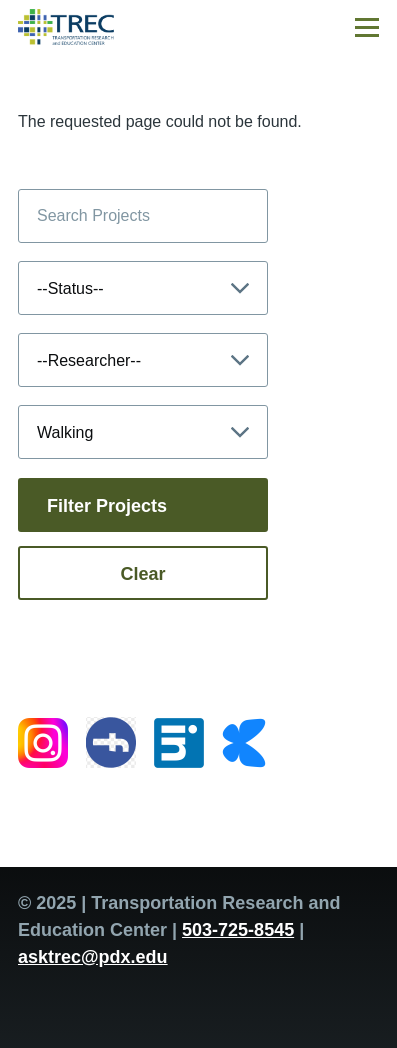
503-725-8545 (238, 930)
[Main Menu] (367, 27)
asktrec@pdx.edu (93, 957)
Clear (142, 574)
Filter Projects (107, 506)
